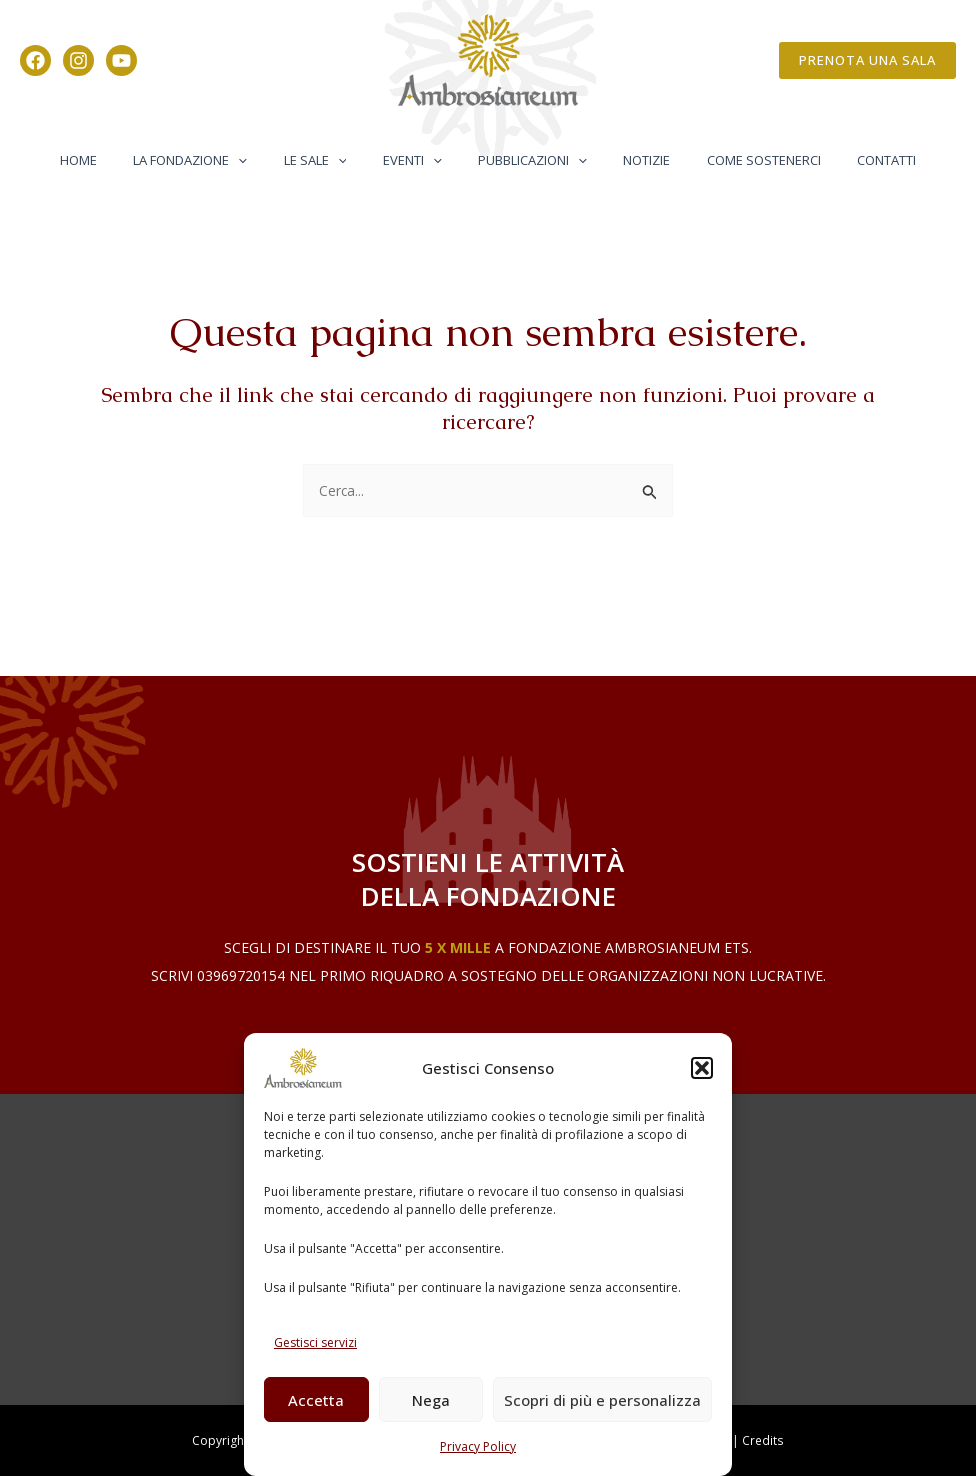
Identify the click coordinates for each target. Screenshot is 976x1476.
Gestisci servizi (315, 1342)
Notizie (631, 160)
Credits (763, 1440)
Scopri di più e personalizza (602, 1400)
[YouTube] (121, 60)
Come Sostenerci (738, 160)
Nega (431, 1400)
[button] (702, 1068)
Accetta (316, 1400)
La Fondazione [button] (216, 160)
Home (114, 160)
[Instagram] (78, 60)
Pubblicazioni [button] (527, 160)
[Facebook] (35, 60)
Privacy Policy (478, 1446)
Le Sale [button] (330, 160)
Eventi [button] (417, 160)
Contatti (850, 160)
